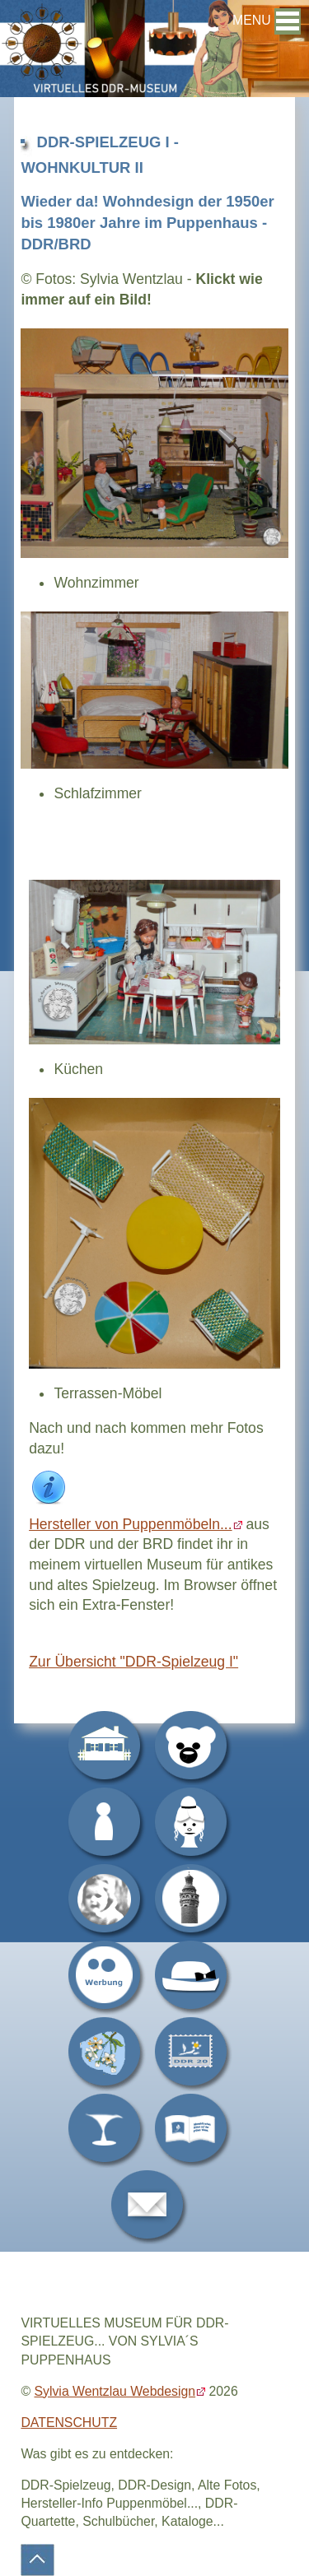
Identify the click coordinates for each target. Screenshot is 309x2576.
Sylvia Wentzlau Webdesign (114, 2391)
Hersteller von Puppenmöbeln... (130, 1524)
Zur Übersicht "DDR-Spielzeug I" (133, 1661)
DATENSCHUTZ (69, 2423)
